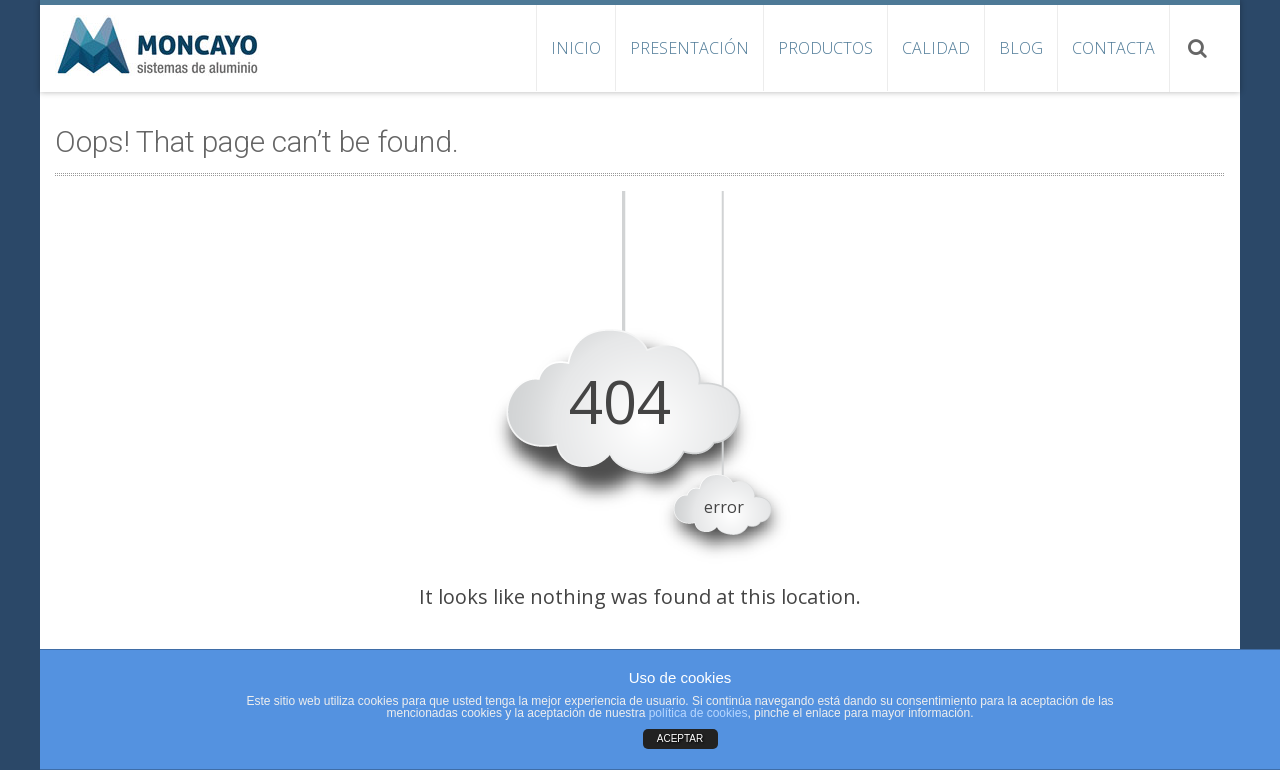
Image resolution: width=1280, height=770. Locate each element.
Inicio (576, 48)
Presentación (689, 48)
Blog (1021, 48)
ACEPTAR (680, 738)
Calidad (936, 48)
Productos (825, 48)
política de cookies (698, 713)
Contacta (1113, 48)
